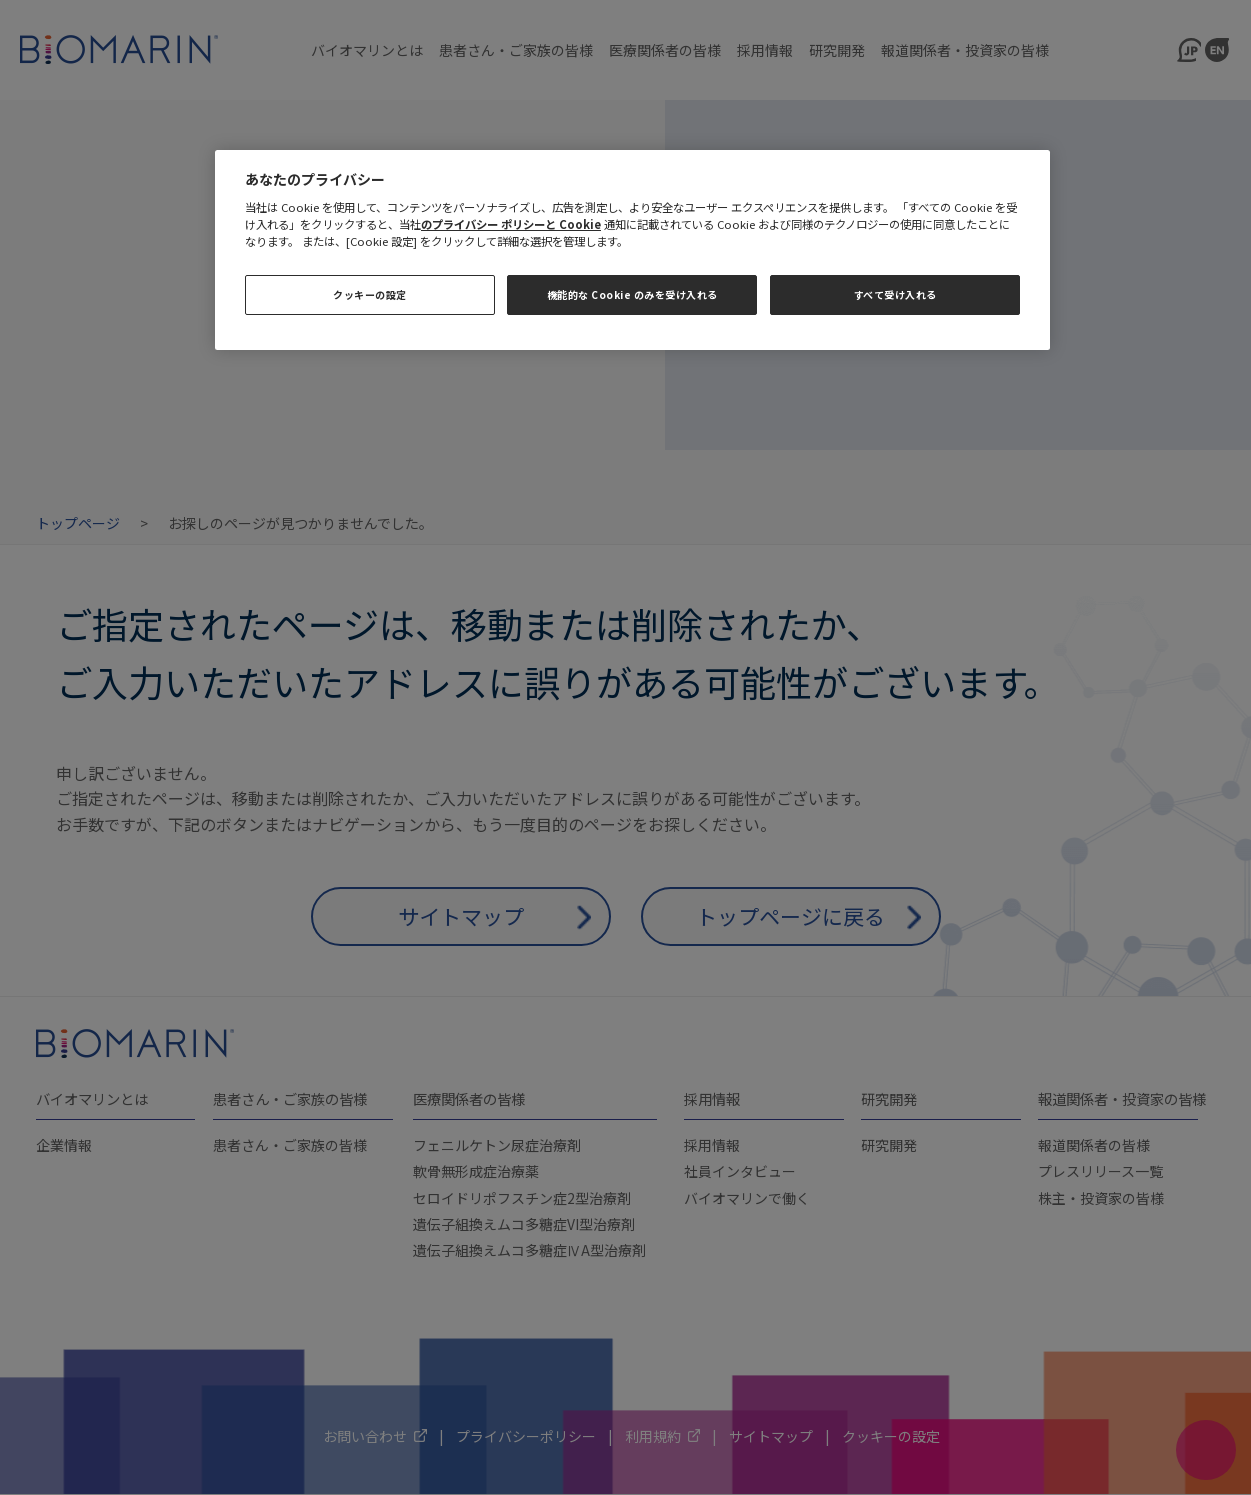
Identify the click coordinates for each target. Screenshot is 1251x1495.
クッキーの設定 (370, 294)
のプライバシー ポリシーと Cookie (511, 224)
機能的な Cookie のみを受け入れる (632, 294)
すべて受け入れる (895, 294)
